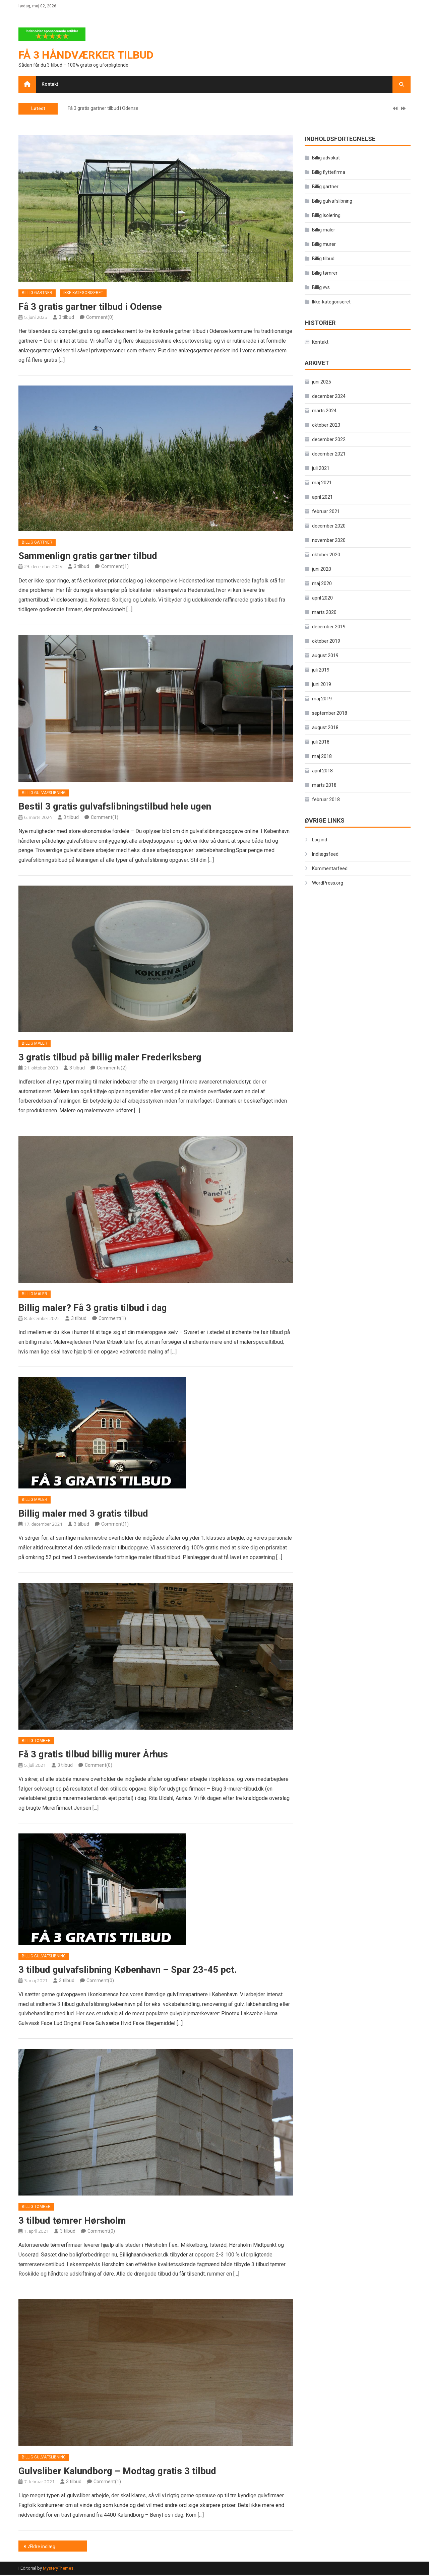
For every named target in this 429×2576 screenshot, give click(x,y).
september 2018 (329, 713)
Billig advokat (326, 158)
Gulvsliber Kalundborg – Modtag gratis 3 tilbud (118, 2472)
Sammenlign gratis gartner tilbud (88, 556)
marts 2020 (324, 612)
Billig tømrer (36, 1741)
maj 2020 (322, 583)
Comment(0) (100, 317)
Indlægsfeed (325, 854)
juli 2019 (320, 670)
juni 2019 (321, 684)
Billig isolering (326, 215)
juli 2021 (320, 468)
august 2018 (325, 727)
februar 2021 (326, 511)
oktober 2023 (326, 425)
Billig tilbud (323, 259)
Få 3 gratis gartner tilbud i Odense (103, 108)
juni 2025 (321, 382)
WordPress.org (327, 883)
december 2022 (329, 439)
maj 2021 (322, 483)
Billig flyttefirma (328, 172)
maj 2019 (322, 699)
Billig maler (34, 1044)
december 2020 (329, 526)
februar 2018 (326, 800)
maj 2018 (322, 756)
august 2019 (325, 655)
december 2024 (329, 396)
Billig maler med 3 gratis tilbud (83, 1514)
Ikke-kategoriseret (83, 293)
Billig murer (324, 244)
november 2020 (329, 540)
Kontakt (50, 84)
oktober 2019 (326, 641)
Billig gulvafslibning (44, 793)
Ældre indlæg (41, 2548)
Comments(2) (112, 1068)
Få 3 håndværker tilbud (86, 55)
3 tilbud (66, 317)
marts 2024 (324, 411)
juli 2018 (320, 742)
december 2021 (329, 454)
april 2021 (322, 497)
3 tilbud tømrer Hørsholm (72, 2221)
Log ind (319, 839)
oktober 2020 (326, 555)
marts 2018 (324, 785)
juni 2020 (321, 569)
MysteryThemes (58, 2569)
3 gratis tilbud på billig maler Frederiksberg (110, 1057)
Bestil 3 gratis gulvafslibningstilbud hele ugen (115, 807)
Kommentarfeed (330, 868)
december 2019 (329, 627)
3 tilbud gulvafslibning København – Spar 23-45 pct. (128, 1970)
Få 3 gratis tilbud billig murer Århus (93, 1755)
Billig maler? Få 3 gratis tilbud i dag (93, 1308)
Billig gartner (37, 293)
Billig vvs (321, 287)
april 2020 (322, 598)
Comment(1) (115, 567)
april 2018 (322, 771)
